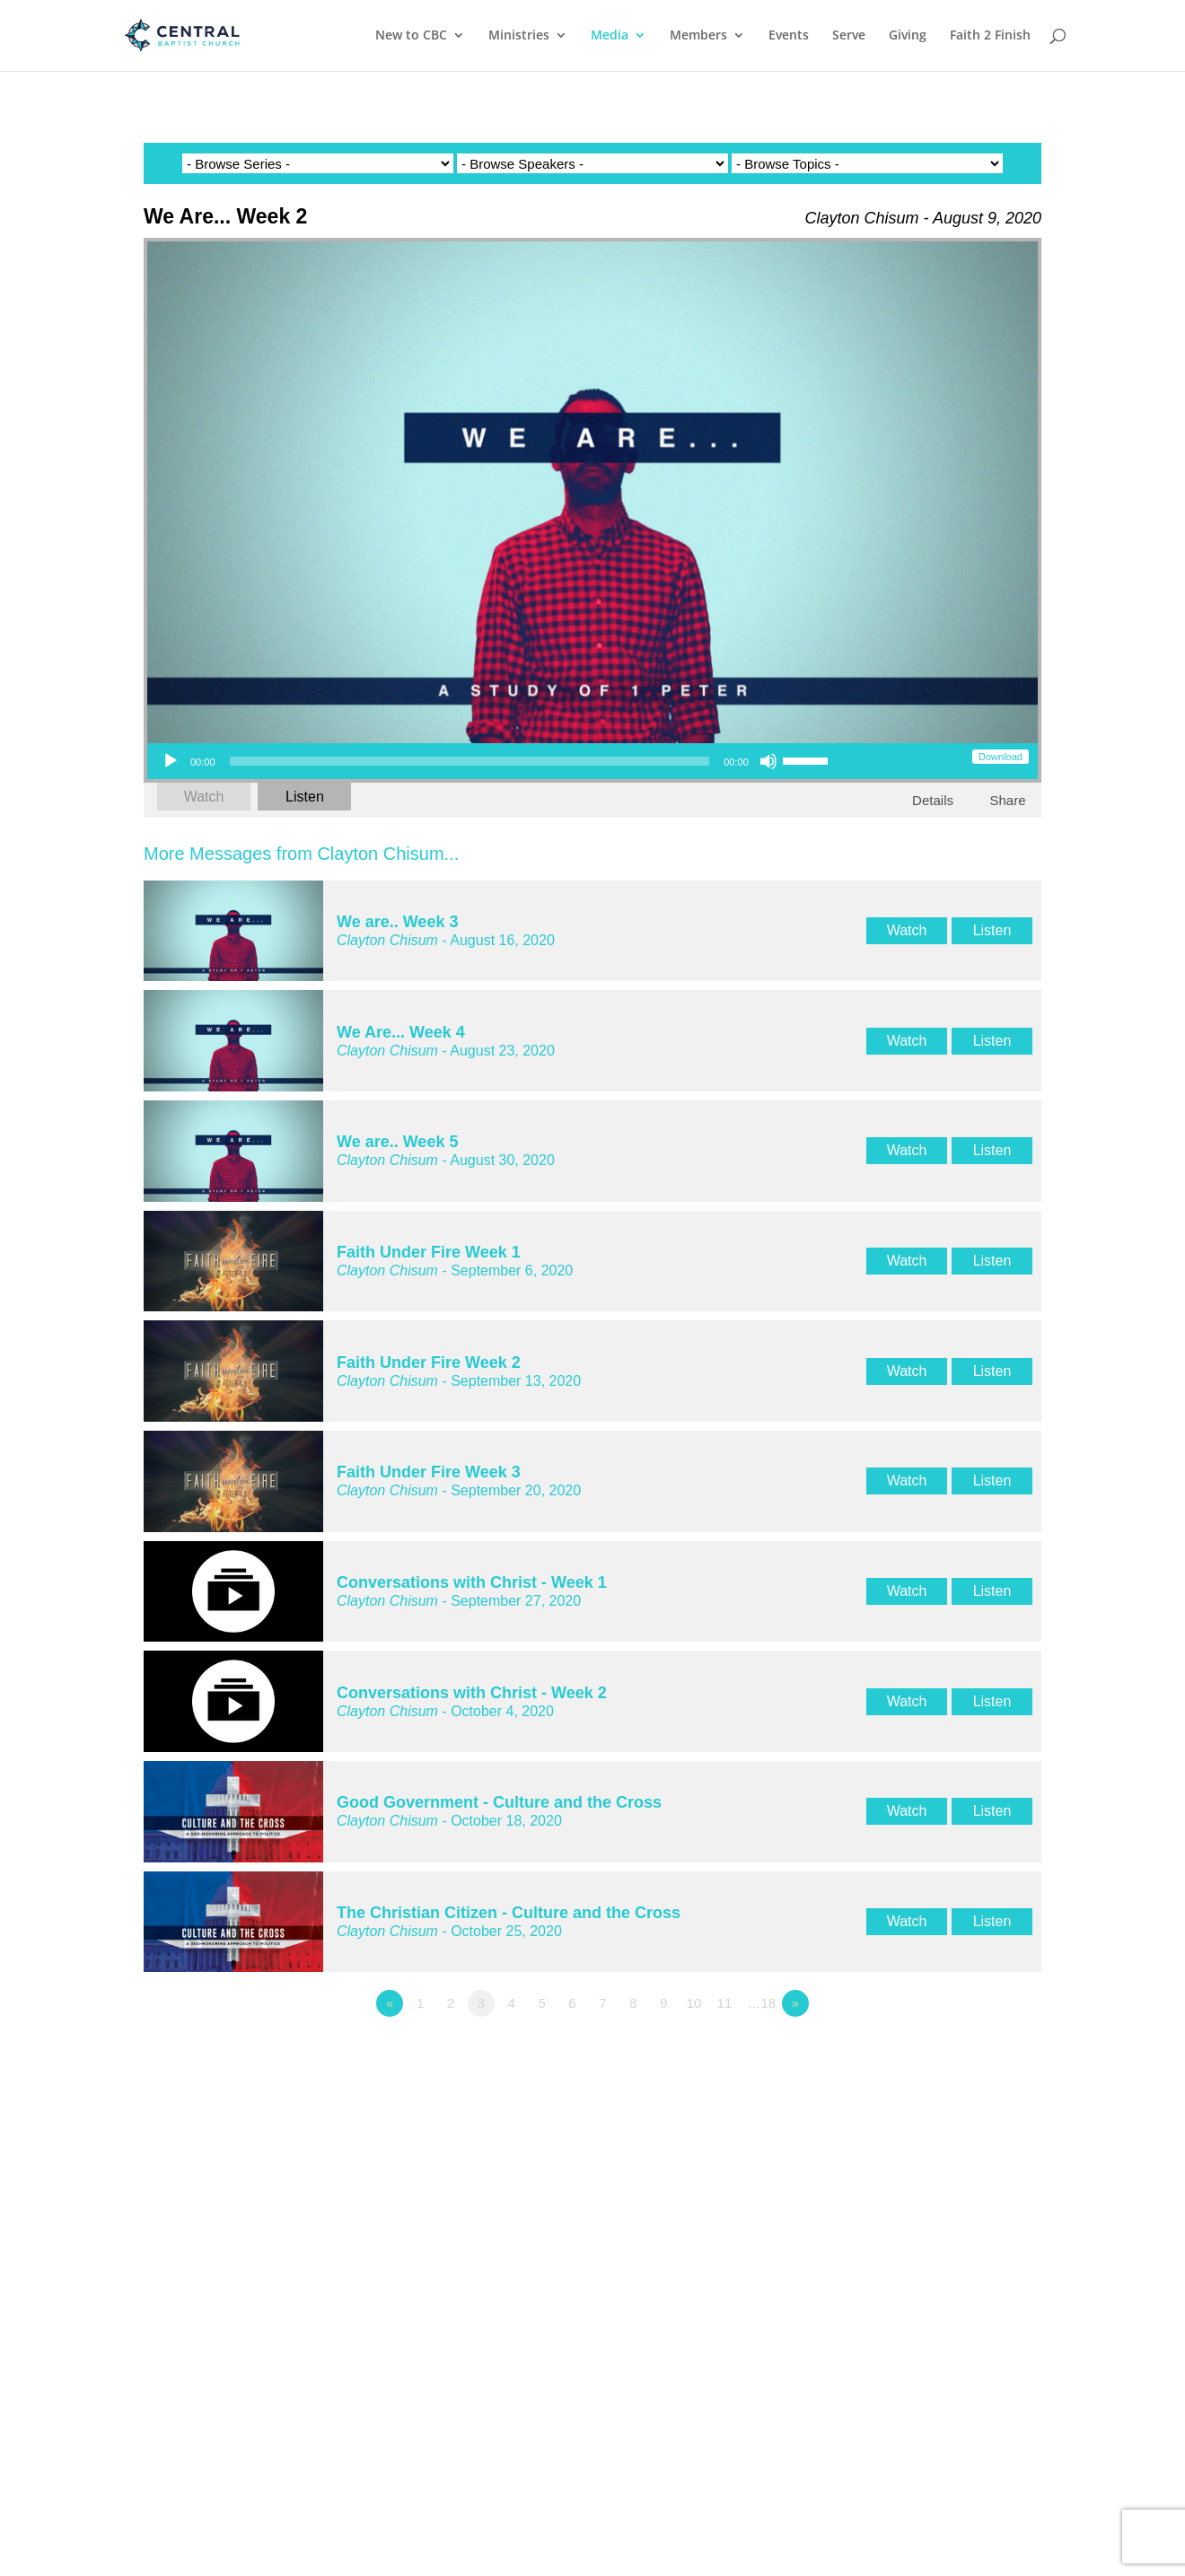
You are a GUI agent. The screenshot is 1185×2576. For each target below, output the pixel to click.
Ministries (518, 37)
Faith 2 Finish (990, 37)
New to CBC (411, 37)
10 (694, 2003)
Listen (304, 796)
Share (1007, 800)
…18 (762, 2003)
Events (788, 37)
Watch (204, 796)
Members (698, 37)
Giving (907, 37)
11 (725, 2003)
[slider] (470, 761)
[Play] (171, 761)
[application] (494, 761)
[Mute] (768, 761)
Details (932, 800)
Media (609, 37)
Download (1001, 756)
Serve (848, 37)
